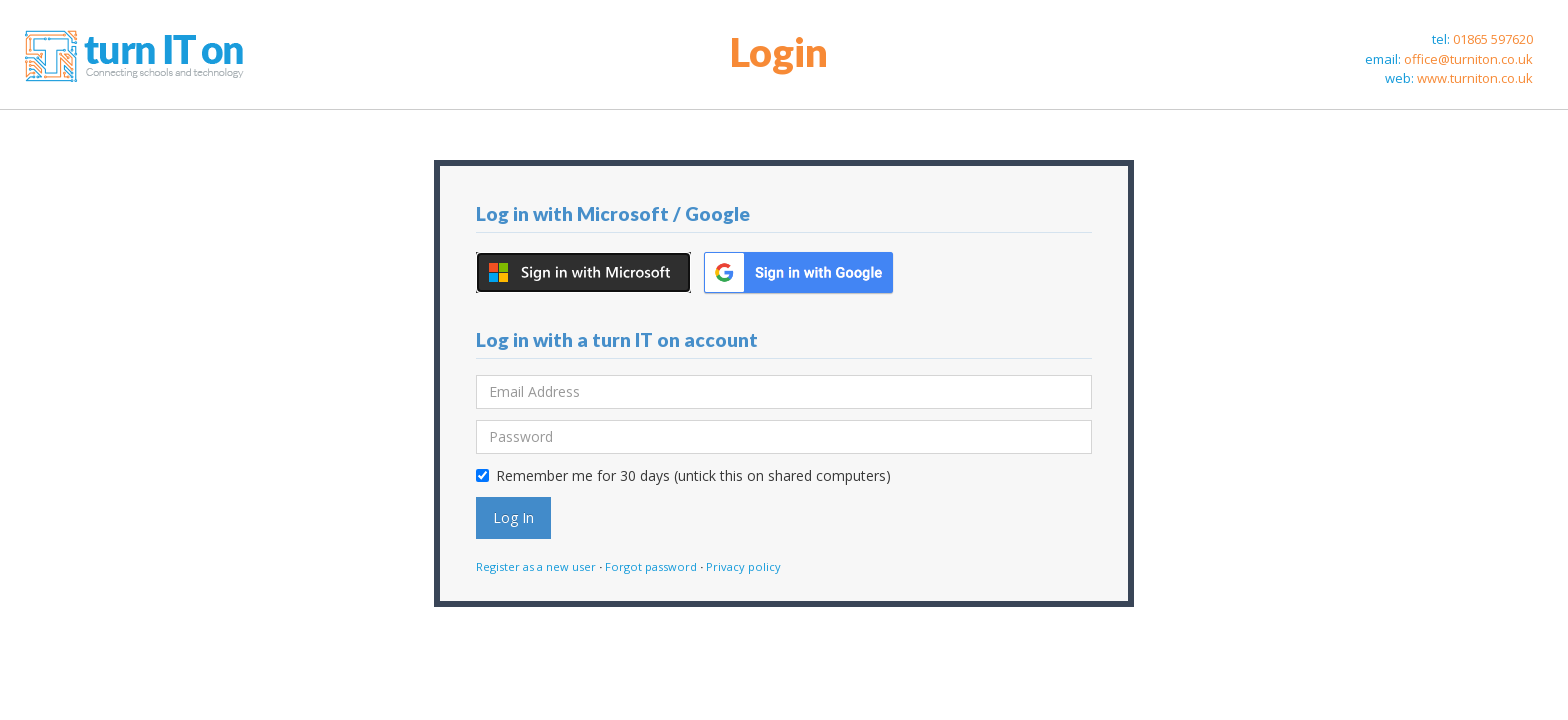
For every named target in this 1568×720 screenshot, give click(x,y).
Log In (513, 517)
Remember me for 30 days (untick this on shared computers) (683, 475)
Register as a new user (536, 566)
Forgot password (651, 566)
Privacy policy (743, 566)
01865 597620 (1493, 39)
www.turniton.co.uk (1475, 78)
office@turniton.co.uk (1468, 59)
